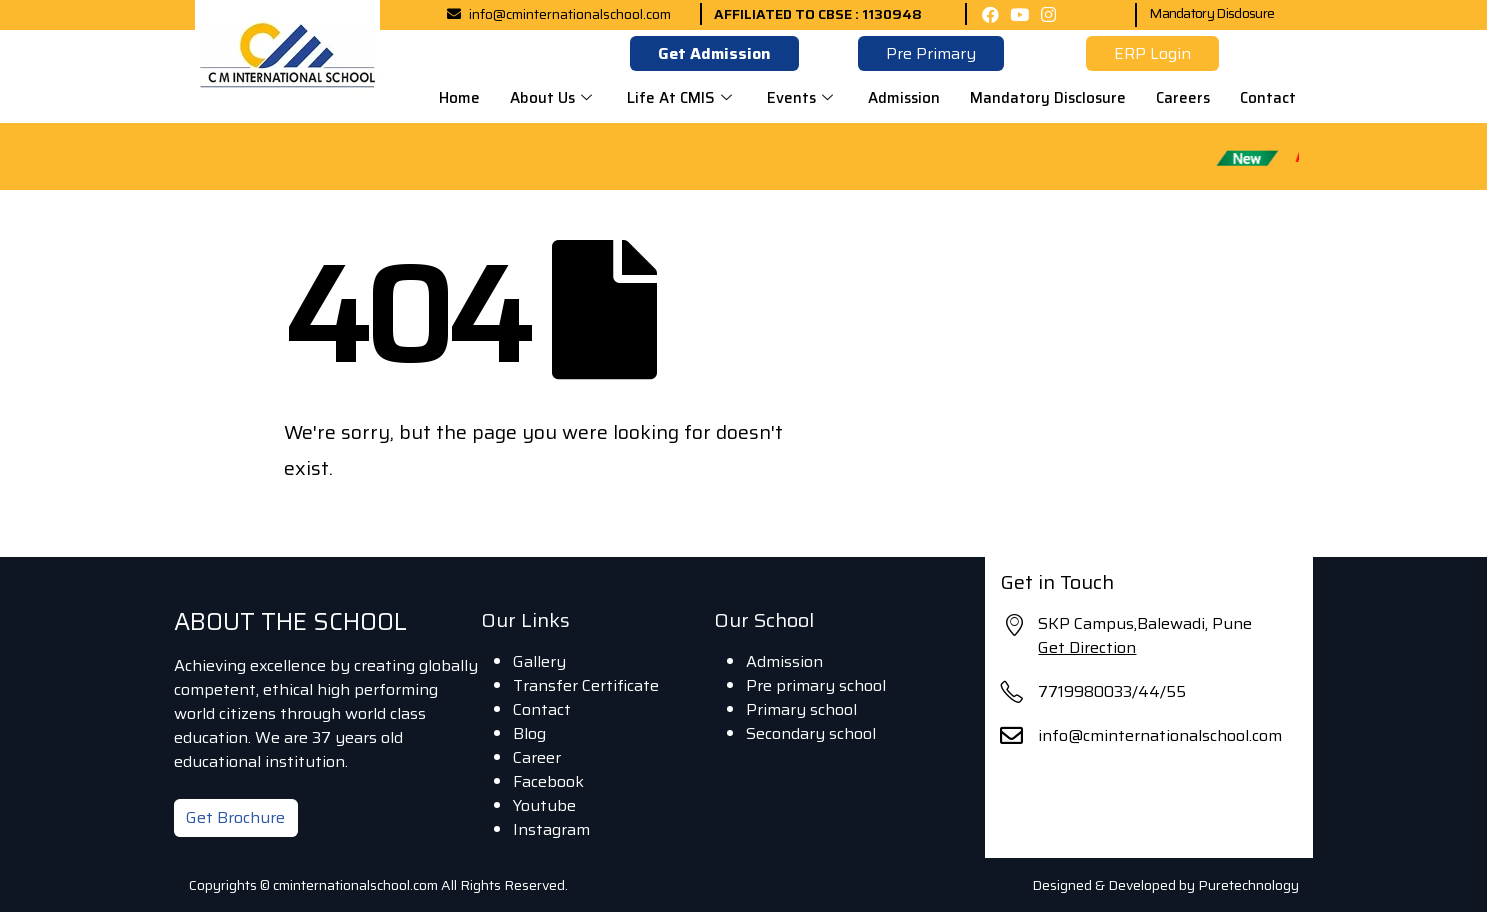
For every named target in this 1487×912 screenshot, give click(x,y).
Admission (904, 98)
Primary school (801, 709)
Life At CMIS (682, 98)
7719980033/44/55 (1112, 691)
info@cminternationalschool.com (1160, 735)
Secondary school (811, 733)
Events (802, 98)
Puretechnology (1248, 885)
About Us (553, 98)
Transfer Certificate (586, 685)
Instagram (551, 829)
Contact (1268, 98)
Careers (1183, 98)
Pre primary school (816, 685)
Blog (529, 733)
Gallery (539, 661)
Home (459, 98)
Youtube (544, 805)
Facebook (548, 781)
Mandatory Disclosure (1211, 13)
